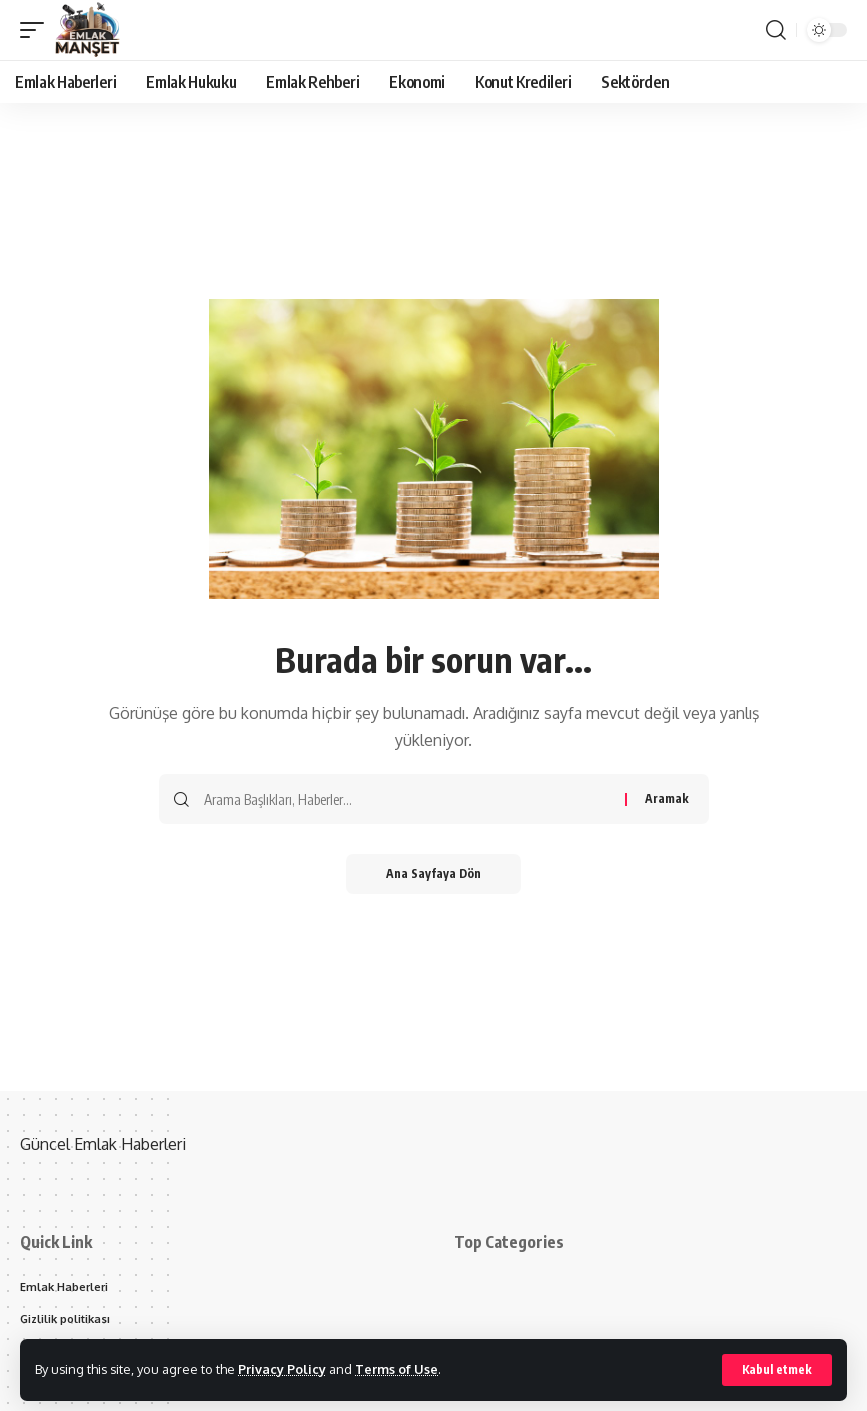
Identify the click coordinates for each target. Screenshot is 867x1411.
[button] (777, 1370)
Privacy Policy (282, 1369)
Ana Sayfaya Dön (433, 873)
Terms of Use (396, 1369)
